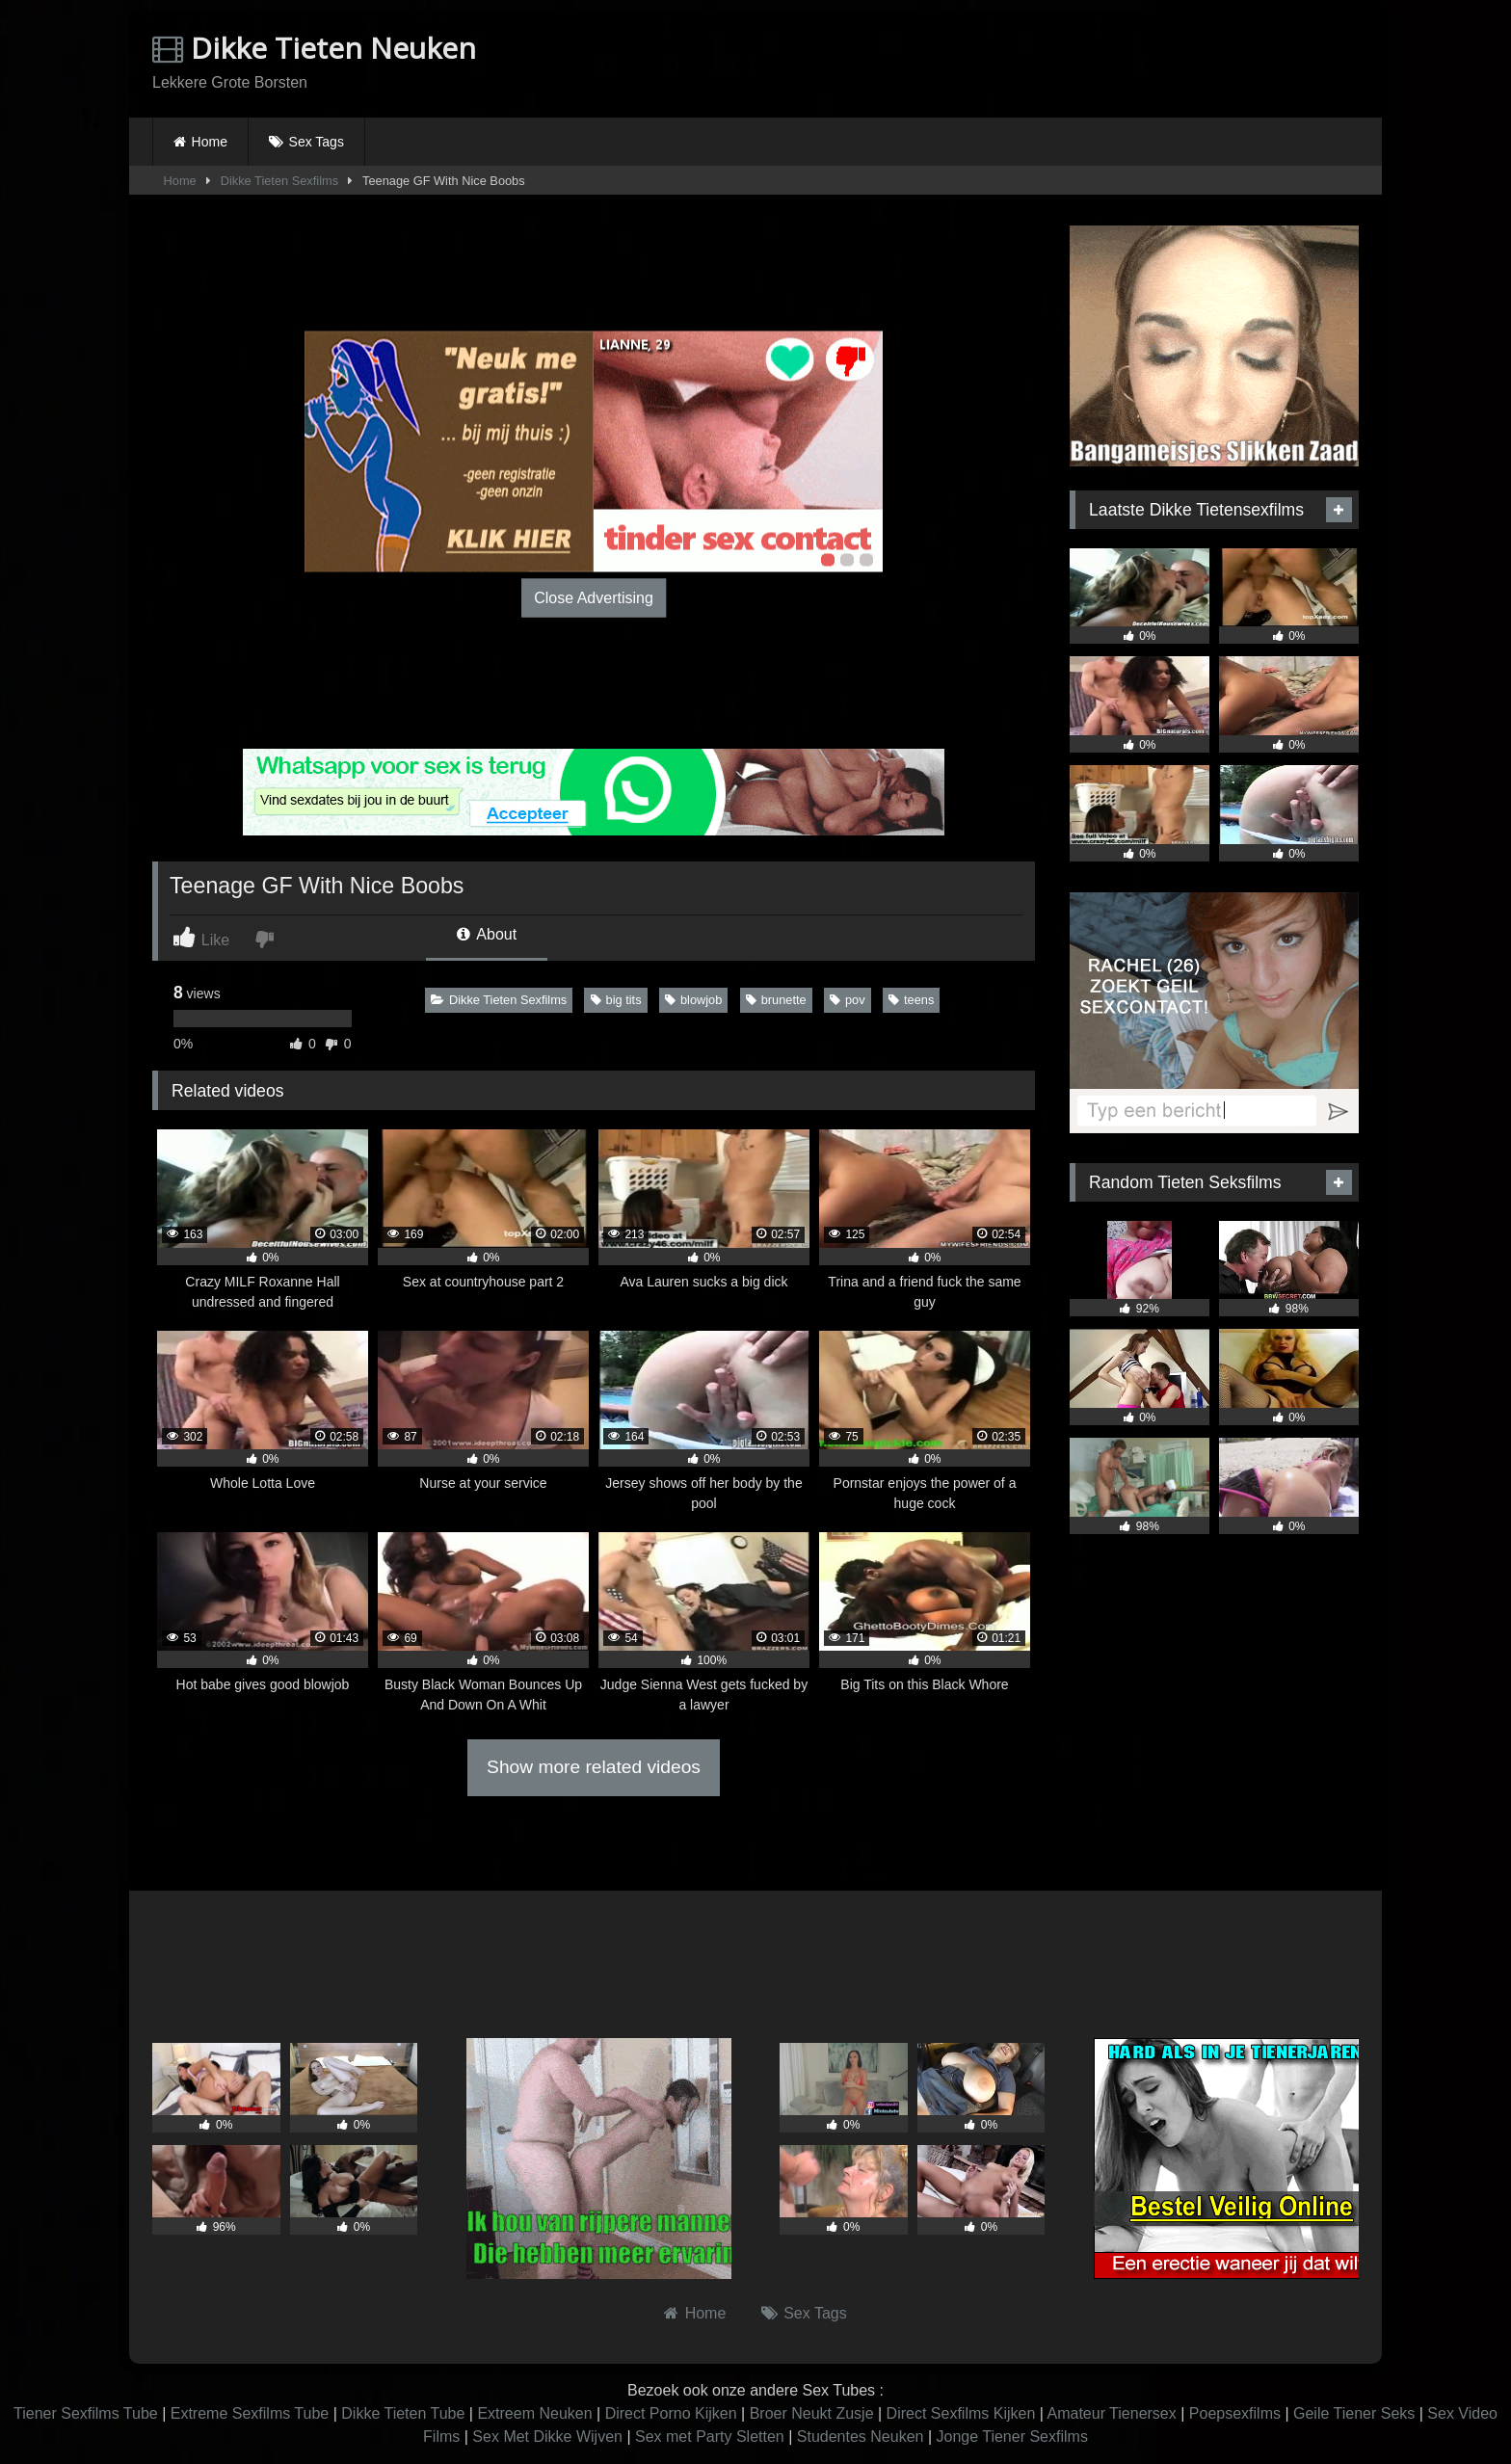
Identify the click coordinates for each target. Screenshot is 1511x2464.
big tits (616, 1000)
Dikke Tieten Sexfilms (279, 180)
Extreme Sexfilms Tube (250, 2413)
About (487, 934)
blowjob (693, 1000)
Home (209, 141)
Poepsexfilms (1235, 2413)
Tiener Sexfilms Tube (85, 2413)
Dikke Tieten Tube (402, 2413)
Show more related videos (594, 1767)
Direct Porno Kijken (671, 2413)
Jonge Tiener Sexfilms (1011, 2436)
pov (847, 1000)
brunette (776, 1000)
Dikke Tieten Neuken (314, 47)
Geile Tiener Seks (1354, 2413)
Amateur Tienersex (1111, 2413)
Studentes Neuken (860, 2436)
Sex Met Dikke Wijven (547, 2436)
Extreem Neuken (534, 2413)
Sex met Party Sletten (709, 2436)
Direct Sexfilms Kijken (961, 2413)
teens (911, 1000)
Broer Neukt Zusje (812, 2413)
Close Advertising (593, 597)
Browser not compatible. (1133, 61)
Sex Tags (316, 141)
